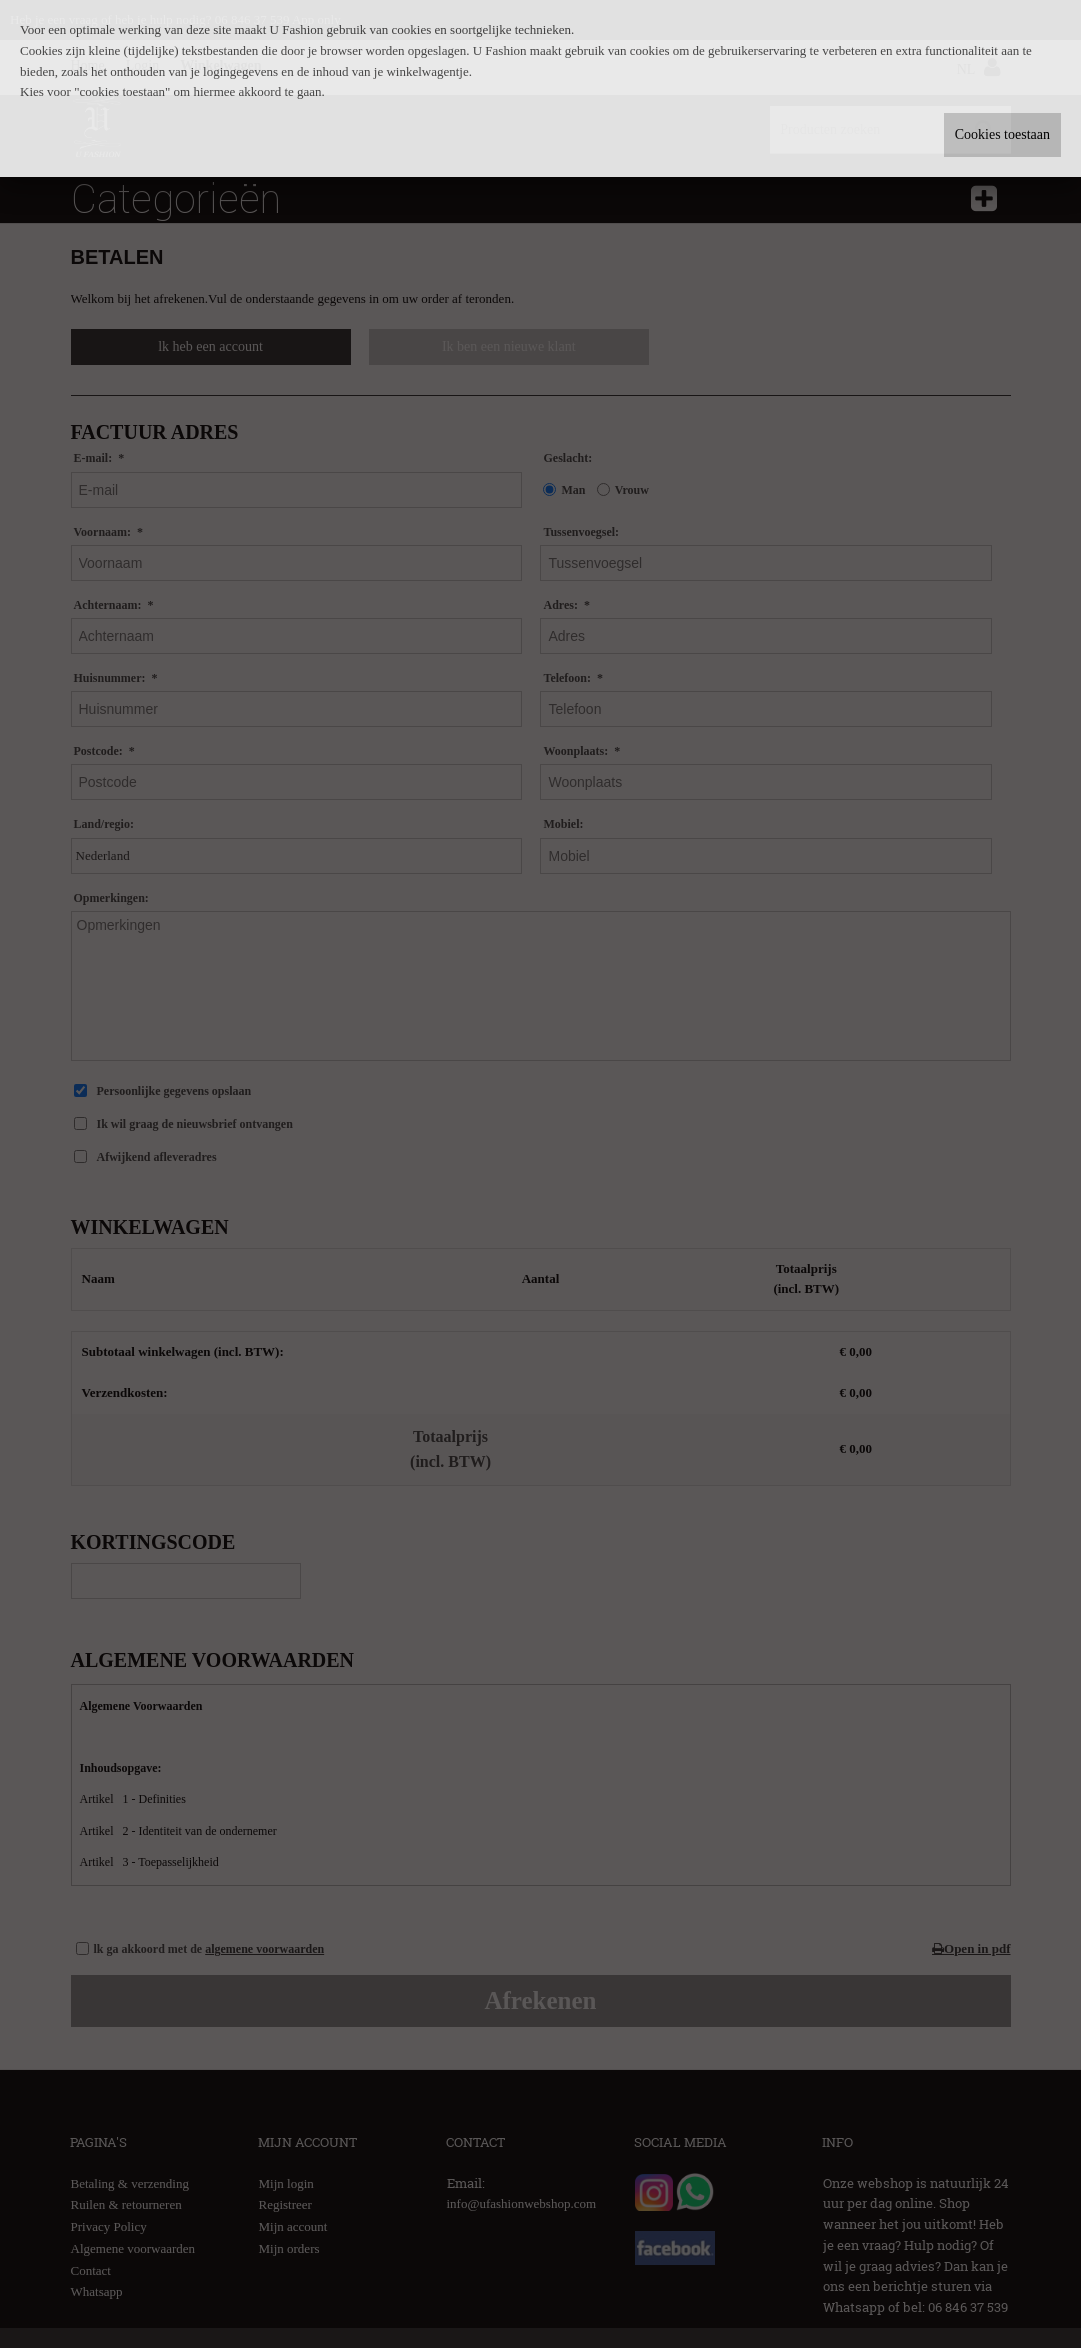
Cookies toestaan (1002, 134)
